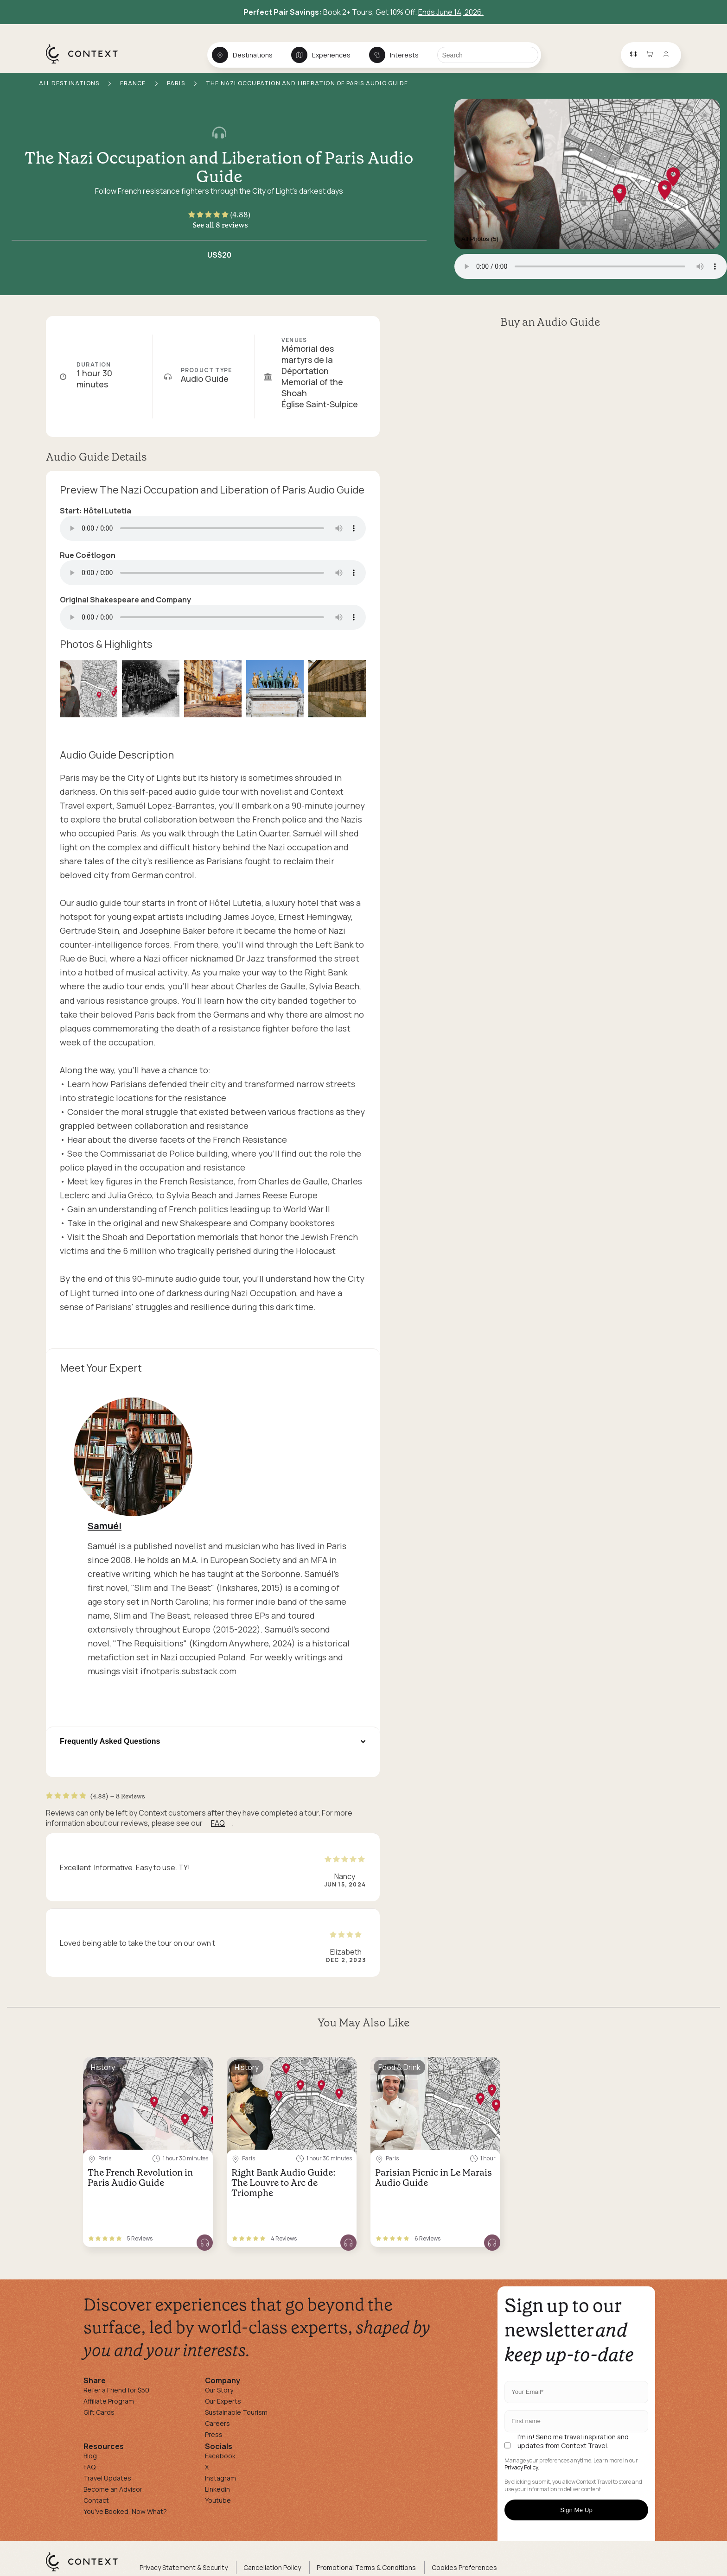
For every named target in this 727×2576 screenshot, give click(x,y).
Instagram (220, 2478)
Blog (90, 2455)
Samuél (104, 1525)
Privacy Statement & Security (184, 2567)
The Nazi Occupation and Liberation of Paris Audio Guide (219, 167)
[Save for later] (199, 2068)
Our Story (219, 2390)
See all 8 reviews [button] (220, 224)
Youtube (218, 2500)
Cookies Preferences (464, 2567)
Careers (217, 2423)
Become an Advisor (112, 2489)
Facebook (220, 2455)
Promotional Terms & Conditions (366, 2567)
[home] (86, 63)
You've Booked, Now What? (125, 2511)
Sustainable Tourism (236, 2412)
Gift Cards (99, 2412)
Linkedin (217, 2489)
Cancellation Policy (272, 2567)
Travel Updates (107, 2478)
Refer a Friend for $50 (116, 2390)
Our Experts (223, 2401)
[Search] (487, 55)
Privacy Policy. (521, 2467)
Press (214, 2434)
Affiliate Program (108, 2401)
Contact (96, 2500)
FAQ (218, 1823)
